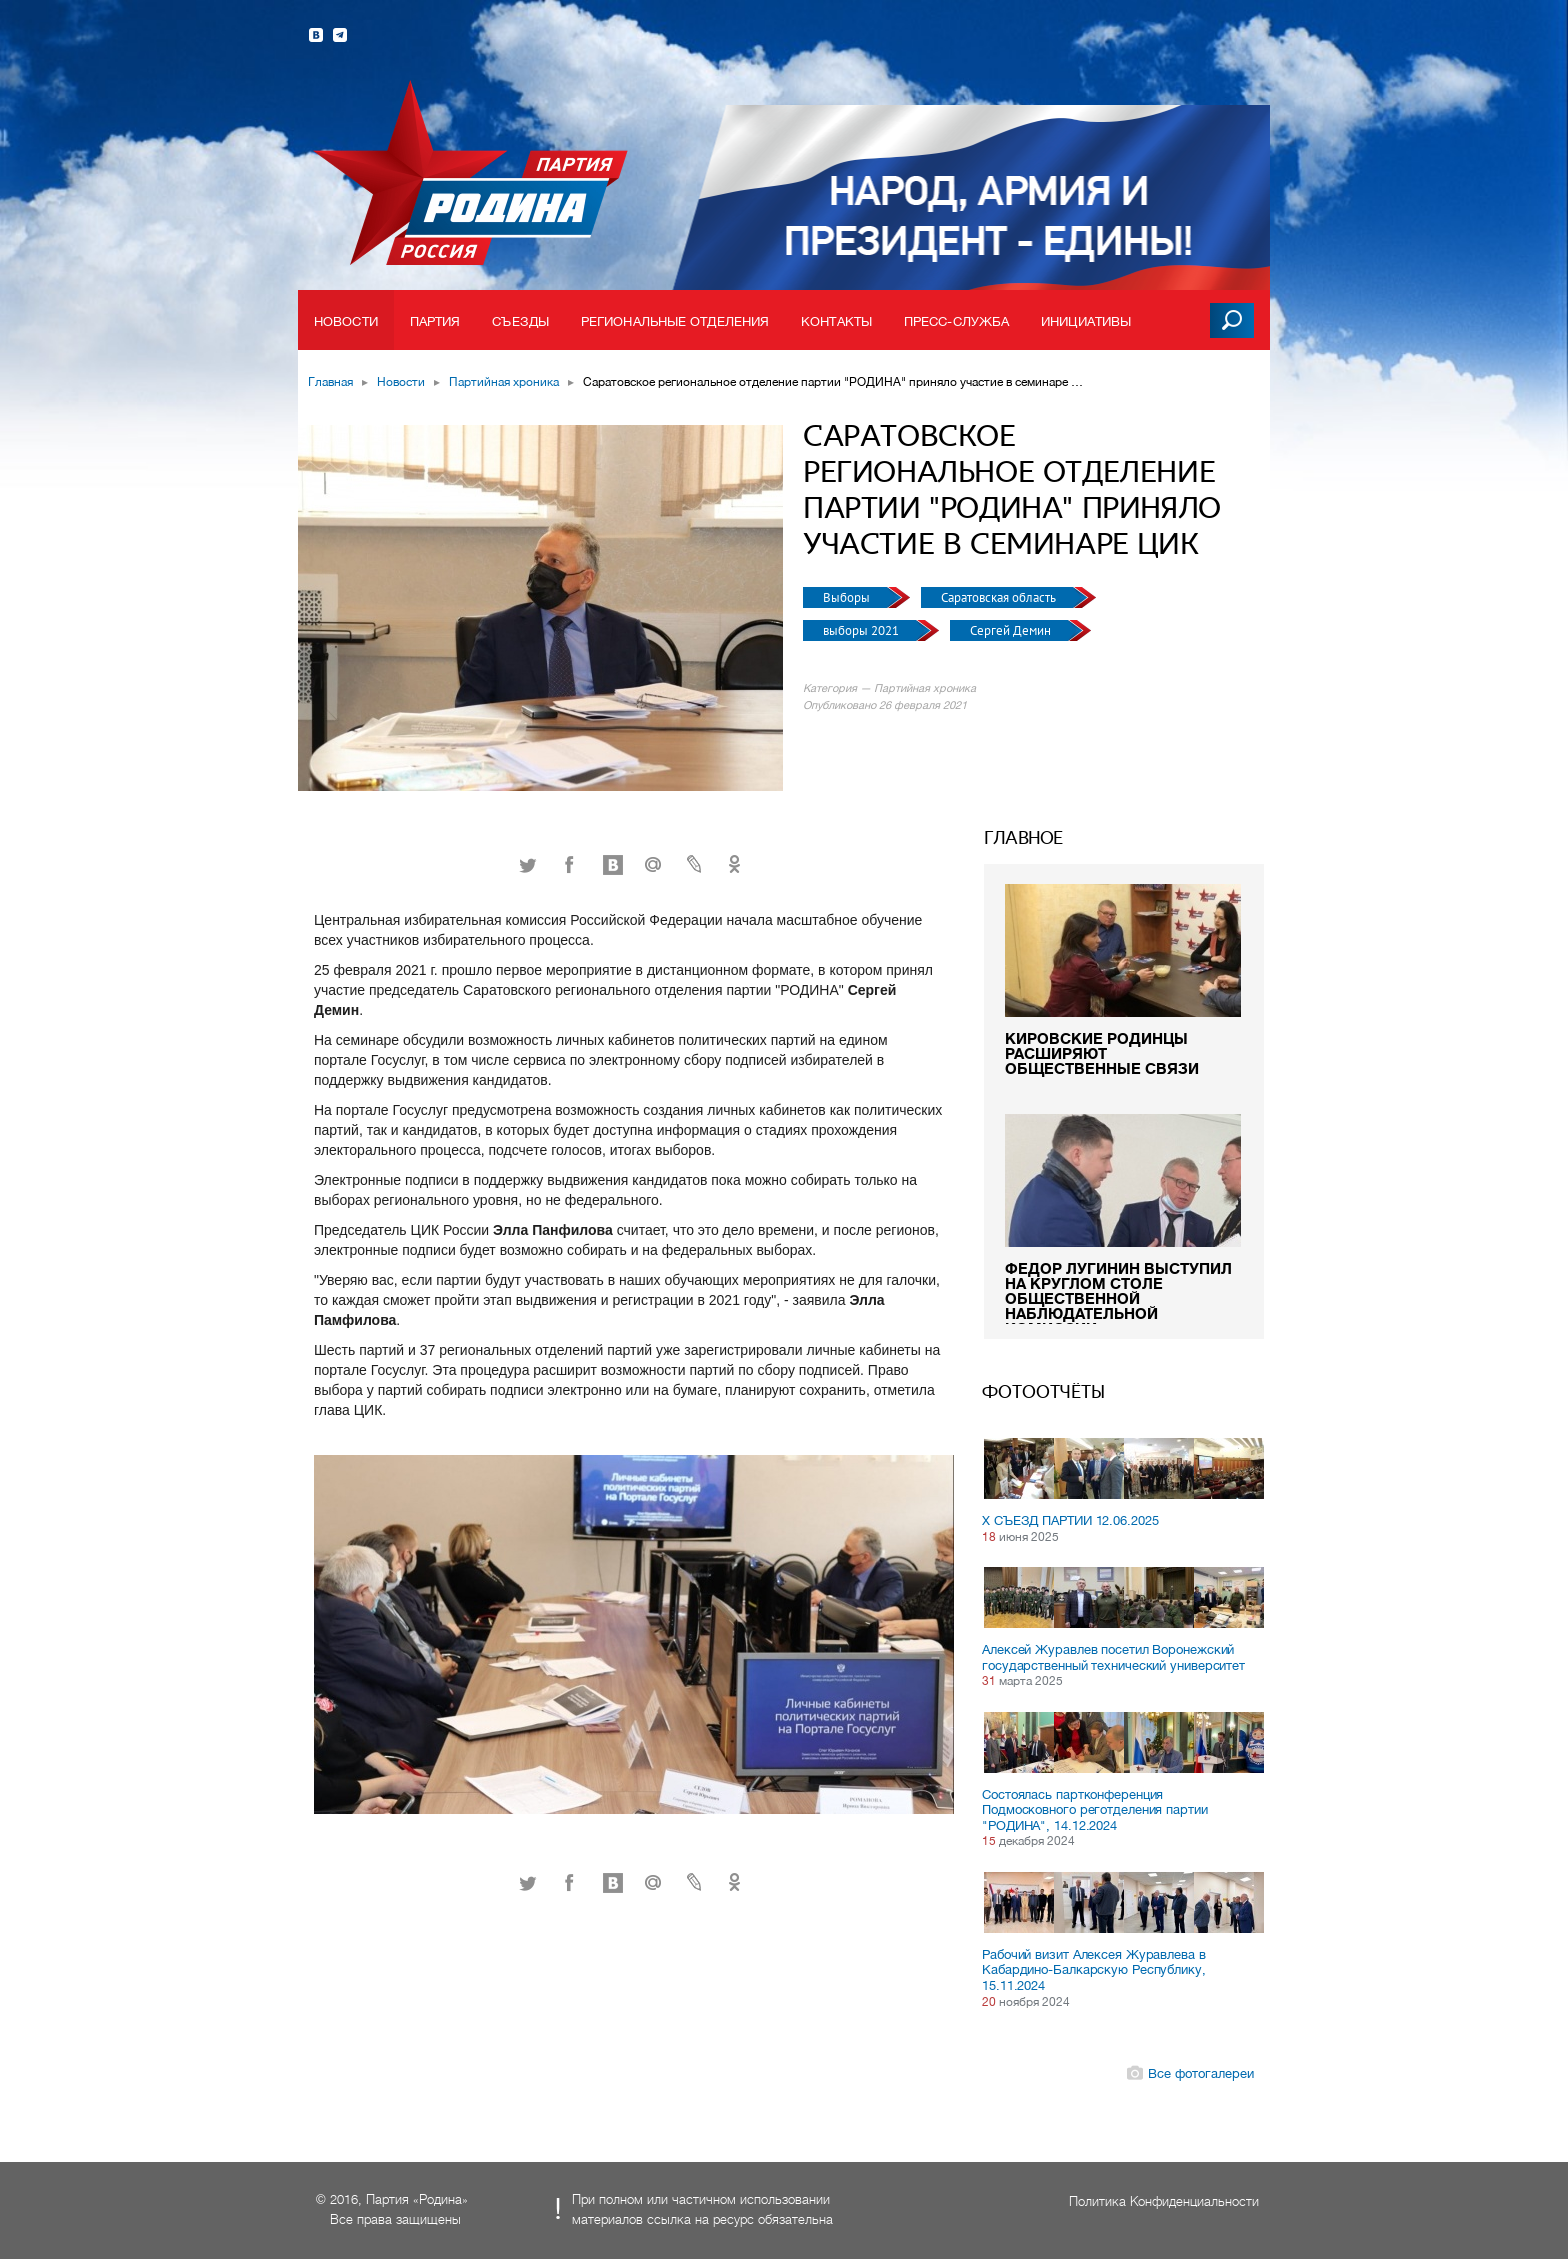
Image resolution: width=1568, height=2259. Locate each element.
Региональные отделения (675, 321)
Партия (435, 321)
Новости (346, 321)
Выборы (848, 597)
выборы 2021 (862, 630)
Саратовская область (1000, 597)
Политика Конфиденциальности (1164, 2201)
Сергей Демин (1012, 630)
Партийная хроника (504, 382)
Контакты (836, 321)
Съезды (520, 321)
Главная (330, 382)
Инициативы (1086, 321)
